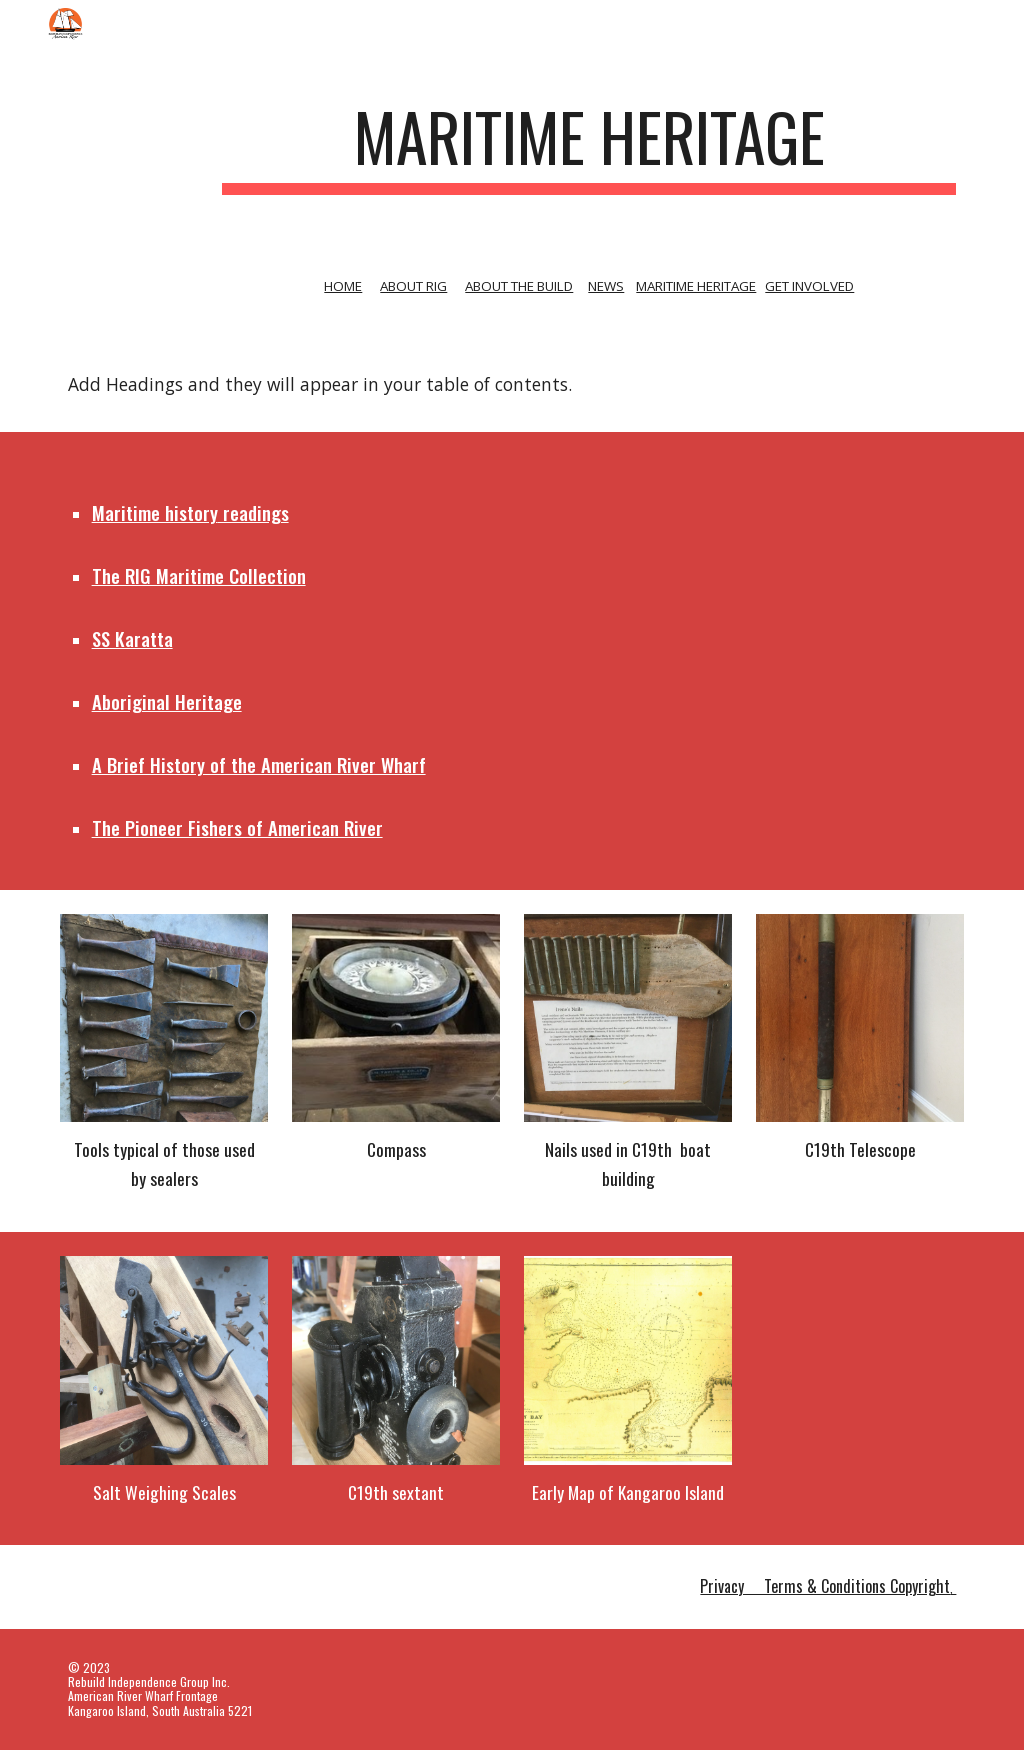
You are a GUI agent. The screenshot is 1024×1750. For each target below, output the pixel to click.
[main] (589, 146)
